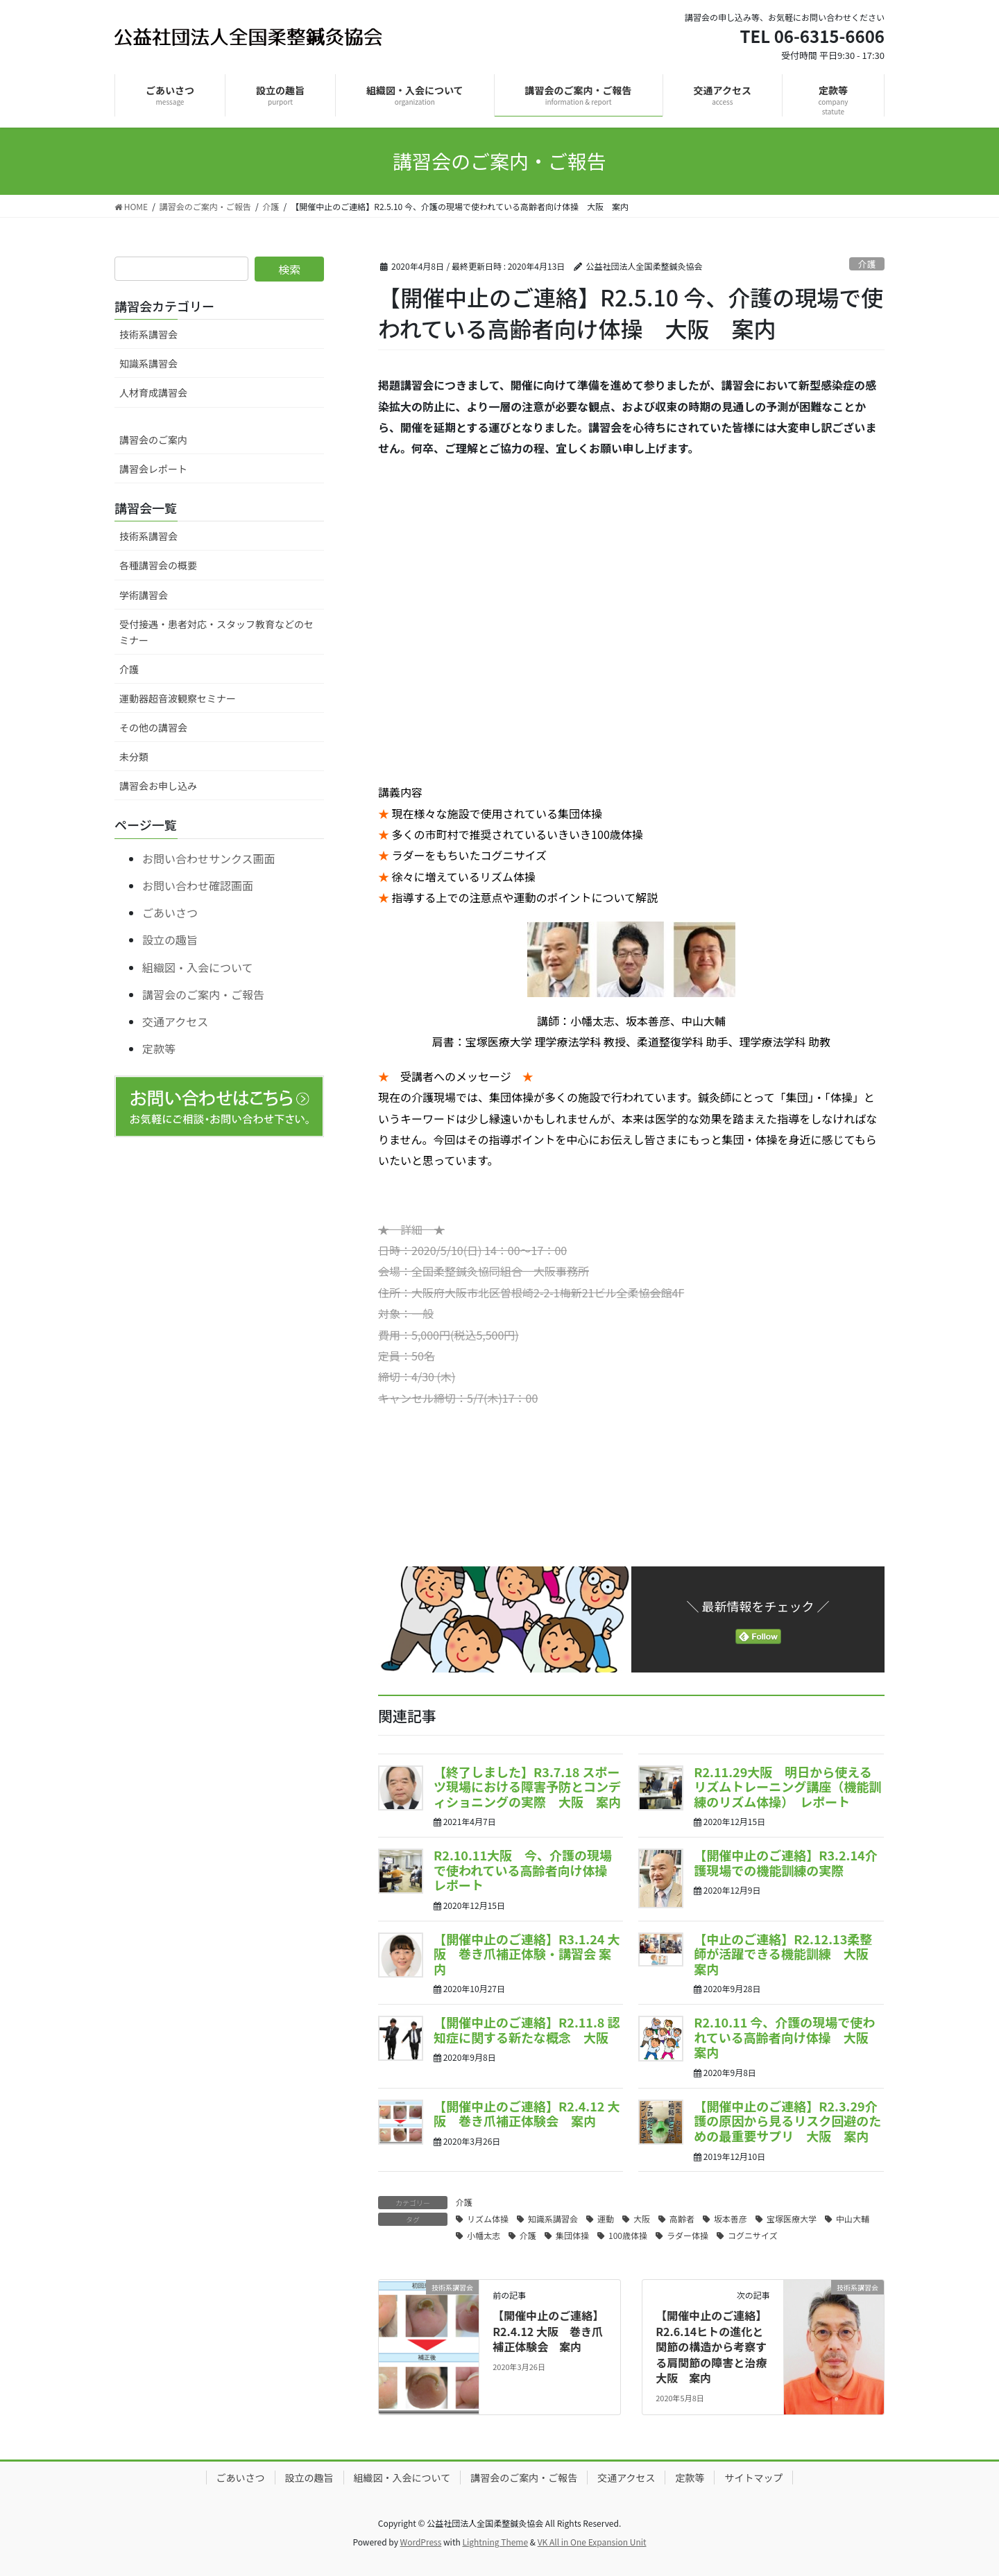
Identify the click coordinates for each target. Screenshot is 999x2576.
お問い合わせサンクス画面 (208, 858)
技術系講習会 (148, 334)
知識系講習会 (553, 2218)
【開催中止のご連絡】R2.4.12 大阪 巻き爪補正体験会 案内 (527, 2113)
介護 (867, 263)
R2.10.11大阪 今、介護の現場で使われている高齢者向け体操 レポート (527, 1870)
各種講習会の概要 (158, 565)
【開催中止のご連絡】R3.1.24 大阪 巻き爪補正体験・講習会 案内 (527, 1954)
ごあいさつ (170, 912)
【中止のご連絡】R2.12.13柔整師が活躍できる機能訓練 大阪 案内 (787, 1954)
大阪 (641, 2218)
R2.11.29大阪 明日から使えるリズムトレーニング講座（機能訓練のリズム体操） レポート (787, 1786)
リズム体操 (488, 2218)
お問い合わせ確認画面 (197, 885)
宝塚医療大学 (792, 2218)
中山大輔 (852, 2218)
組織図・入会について (197, 967)
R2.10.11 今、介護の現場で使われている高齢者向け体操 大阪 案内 (787, 2037)
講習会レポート (153, 469)
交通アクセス (175, 1021)
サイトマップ (753, 2477)
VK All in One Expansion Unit (592, 2542)
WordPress (421, 2542)
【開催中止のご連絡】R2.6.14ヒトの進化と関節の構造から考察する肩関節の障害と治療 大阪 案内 (717, 2346)
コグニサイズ (753, 2235)
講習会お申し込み (158, 786)
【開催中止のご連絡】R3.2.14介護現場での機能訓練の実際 (785, 1862)
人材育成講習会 (153, 392)
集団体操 (572, 2235)
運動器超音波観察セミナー (177, 698)
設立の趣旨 (170, 939)
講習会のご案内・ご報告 (203, 994)
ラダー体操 (687, 2235)
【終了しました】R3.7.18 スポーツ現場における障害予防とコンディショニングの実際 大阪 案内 (527, 1786)
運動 (605, 2218)
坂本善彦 (730, 2218)
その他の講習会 (153, 727)
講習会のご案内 (153, 440)
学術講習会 (143, 595)
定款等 (159, 1048)
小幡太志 (483, 2235)
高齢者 (681, 2218)
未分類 (133, 756)
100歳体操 (627, 2235)
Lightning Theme (495, 2542)
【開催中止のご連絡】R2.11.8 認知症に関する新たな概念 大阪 (527, 2029)
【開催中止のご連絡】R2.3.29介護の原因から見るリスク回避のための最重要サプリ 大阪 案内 (787, 2121)
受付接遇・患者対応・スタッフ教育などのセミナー (216, 632)
